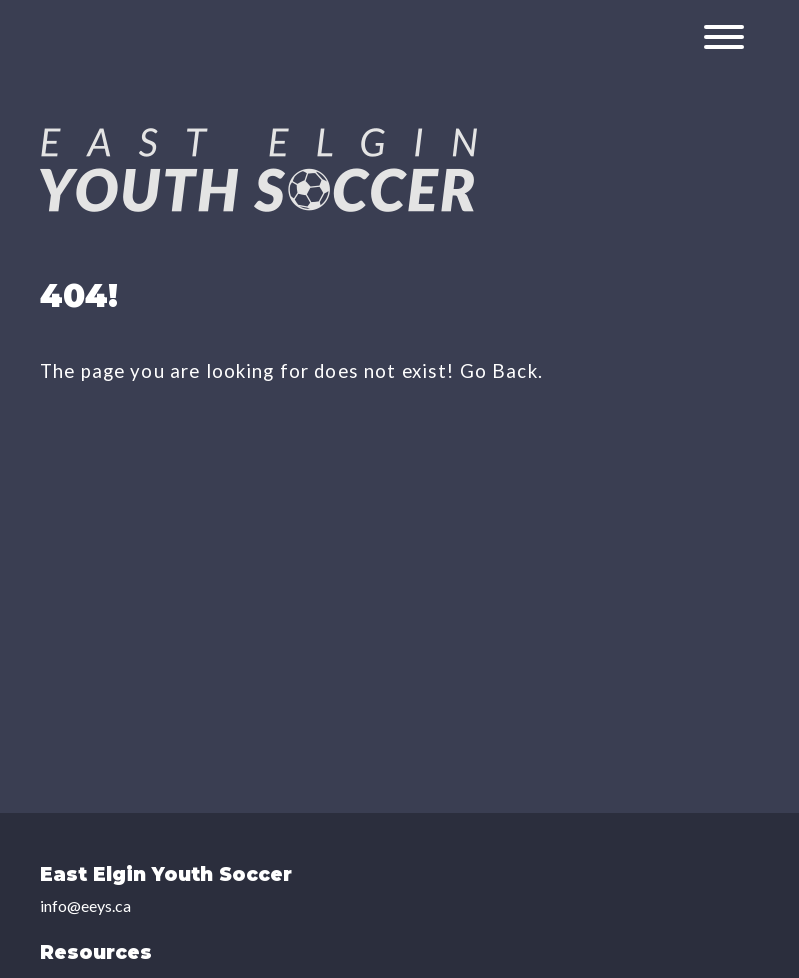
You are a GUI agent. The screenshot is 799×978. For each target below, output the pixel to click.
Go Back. (501, 371)
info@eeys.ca (85, 905)
